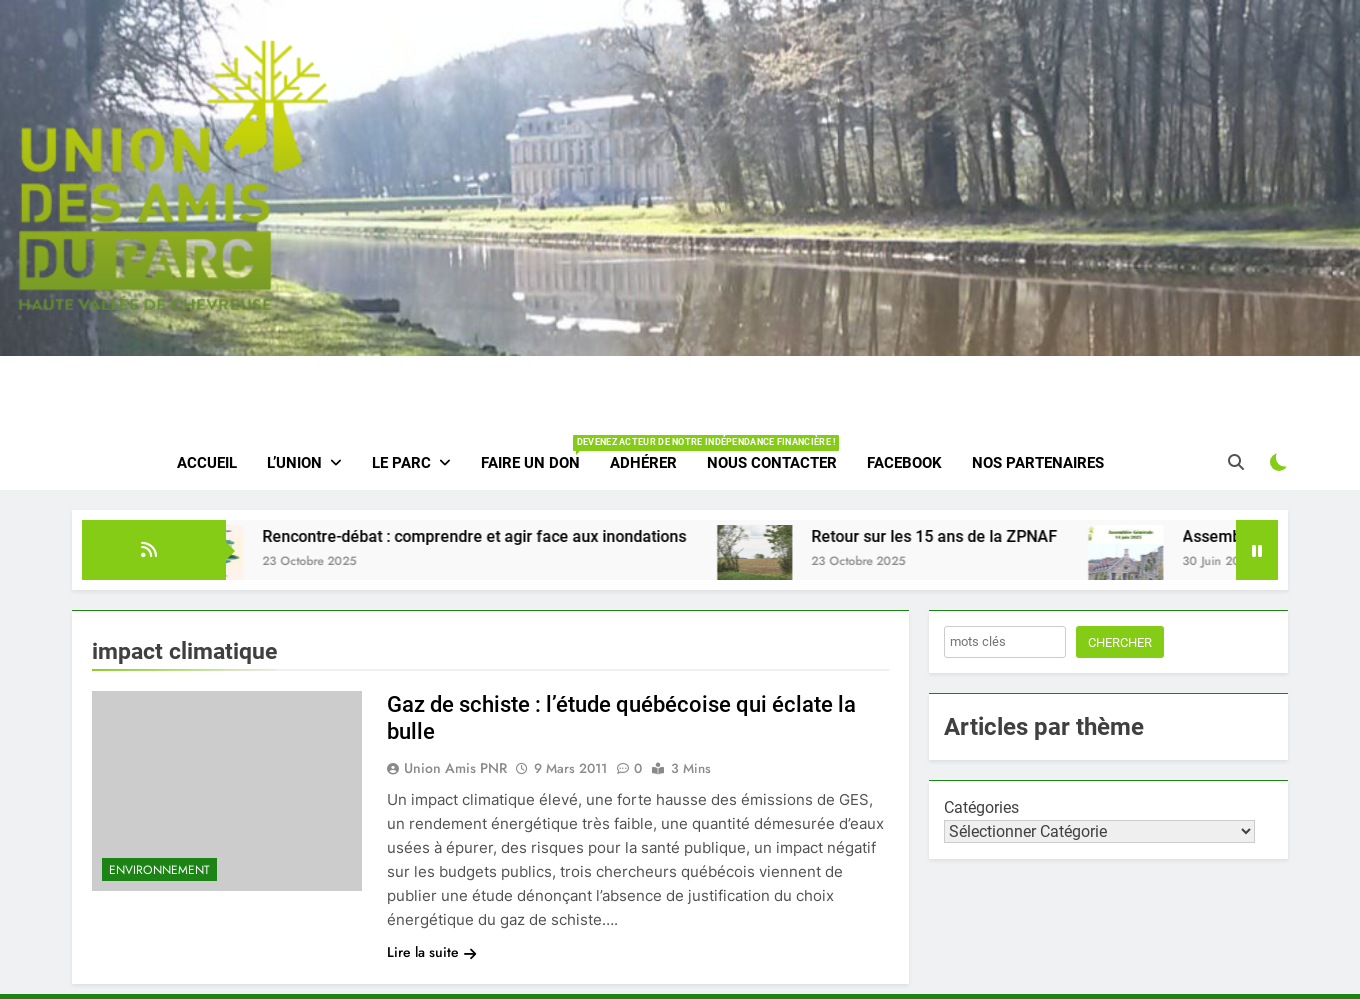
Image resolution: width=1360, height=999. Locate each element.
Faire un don (538, 454)
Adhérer (643, 463)
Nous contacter (772, 463)
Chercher (1120, 642)
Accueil (207, 463)
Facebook (904, 463)
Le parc (401, 463)
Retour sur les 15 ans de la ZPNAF (951, 536)
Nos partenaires (1038, 463)
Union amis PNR (455, 768)
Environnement (159, 870)
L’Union (294, 463)
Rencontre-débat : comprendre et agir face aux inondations (491, 536)
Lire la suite (431, 952)
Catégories (981, 807)
